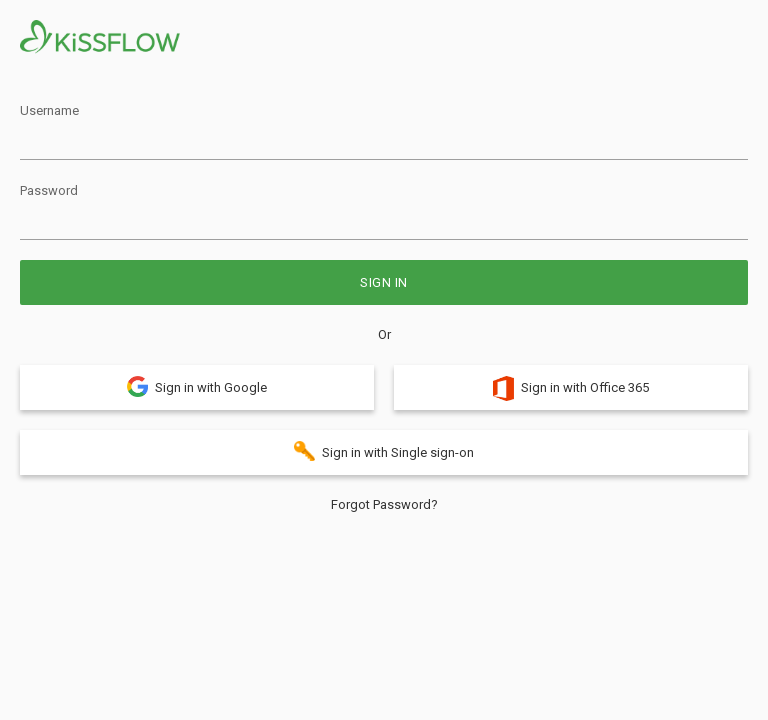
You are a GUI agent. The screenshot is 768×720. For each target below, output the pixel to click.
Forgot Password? (384, 504)
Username (49, 110)
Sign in (384, 282)
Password (49, 190)
